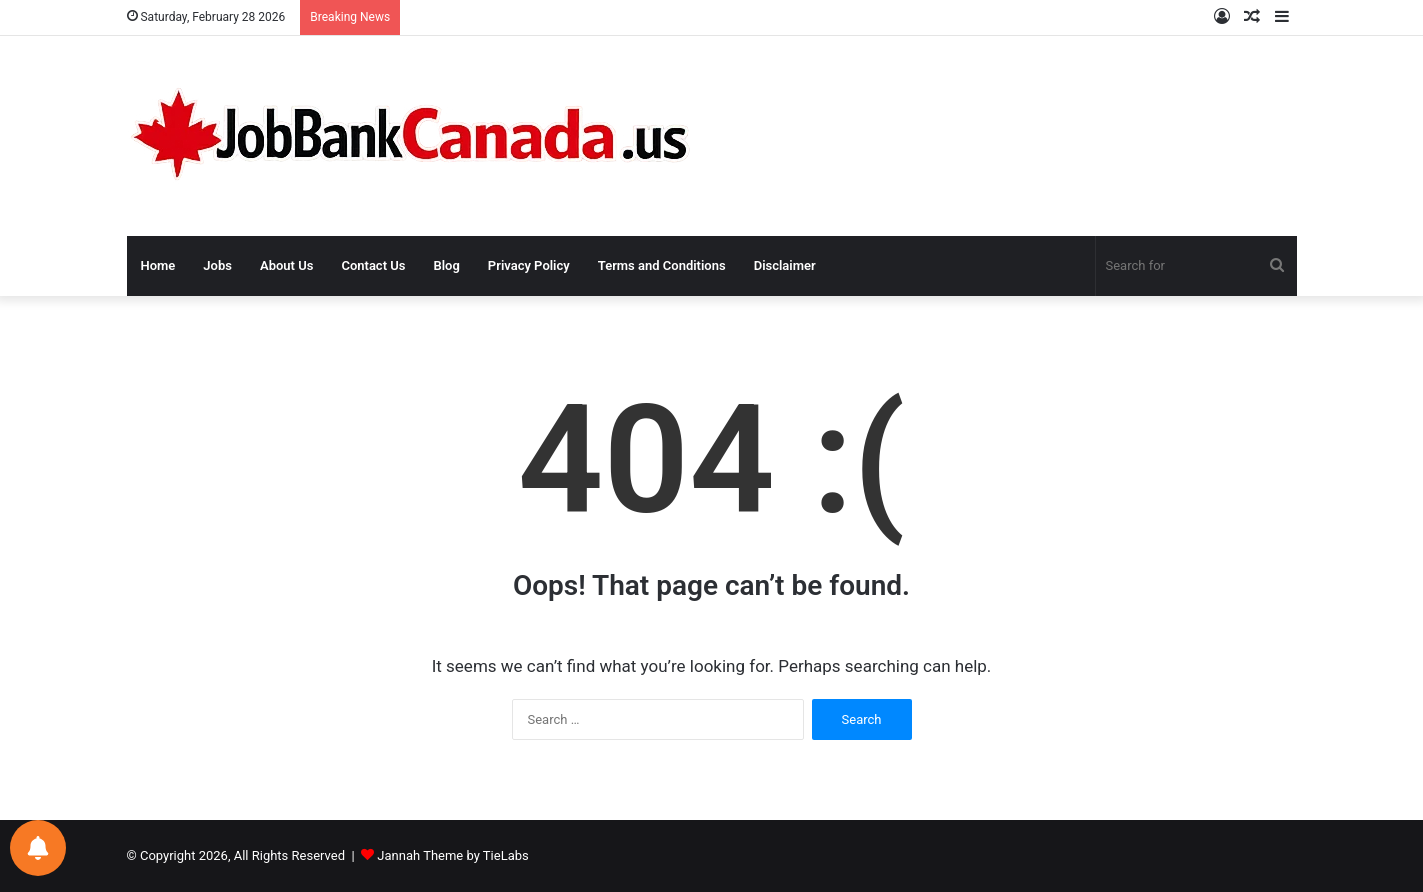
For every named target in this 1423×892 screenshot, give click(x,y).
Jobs (217, 265)
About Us (286, 265)
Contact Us (373, 265)
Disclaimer (785, 265)
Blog (446, 265)
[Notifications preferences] (38, 848)
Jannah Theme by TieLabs (452, 855)
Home (158, 265)
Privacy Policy (529, 265)
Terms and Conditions (662, 265)
